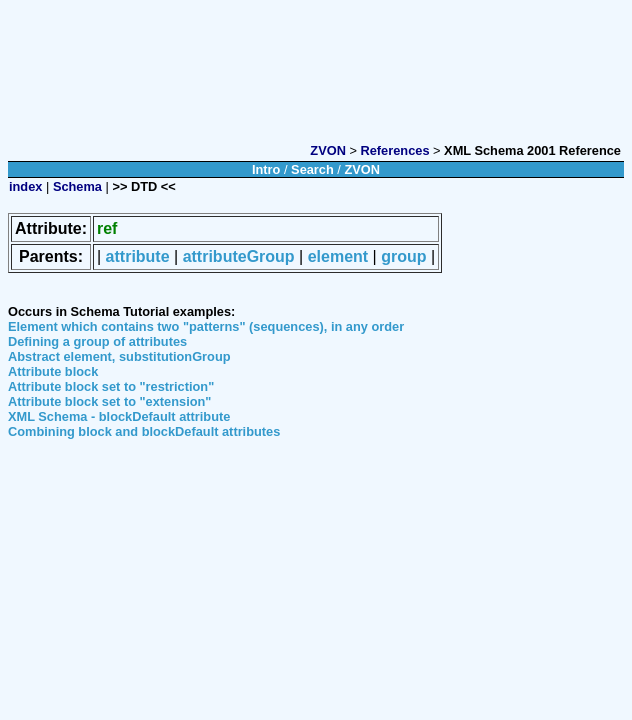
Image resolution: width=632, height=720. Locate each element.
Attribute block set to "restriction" (111, 386)
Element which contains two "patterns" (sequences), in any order (206, 326)
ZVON (328, 150)
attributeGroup (239, 256)
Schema (77, 186)
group (403, 256)
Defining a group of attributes (97, 341)
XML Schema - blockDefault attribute (119, 416)
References (395, 150)
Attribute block (53, 371)
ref (107, 228)
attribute (138, 256)
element (338, 256)
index (25, 186)
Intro (266, 169)
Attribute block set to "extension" (109, 401)
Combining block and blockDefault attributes (144, 431)
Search (312, 169)
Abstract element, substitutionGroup (119, 356)
